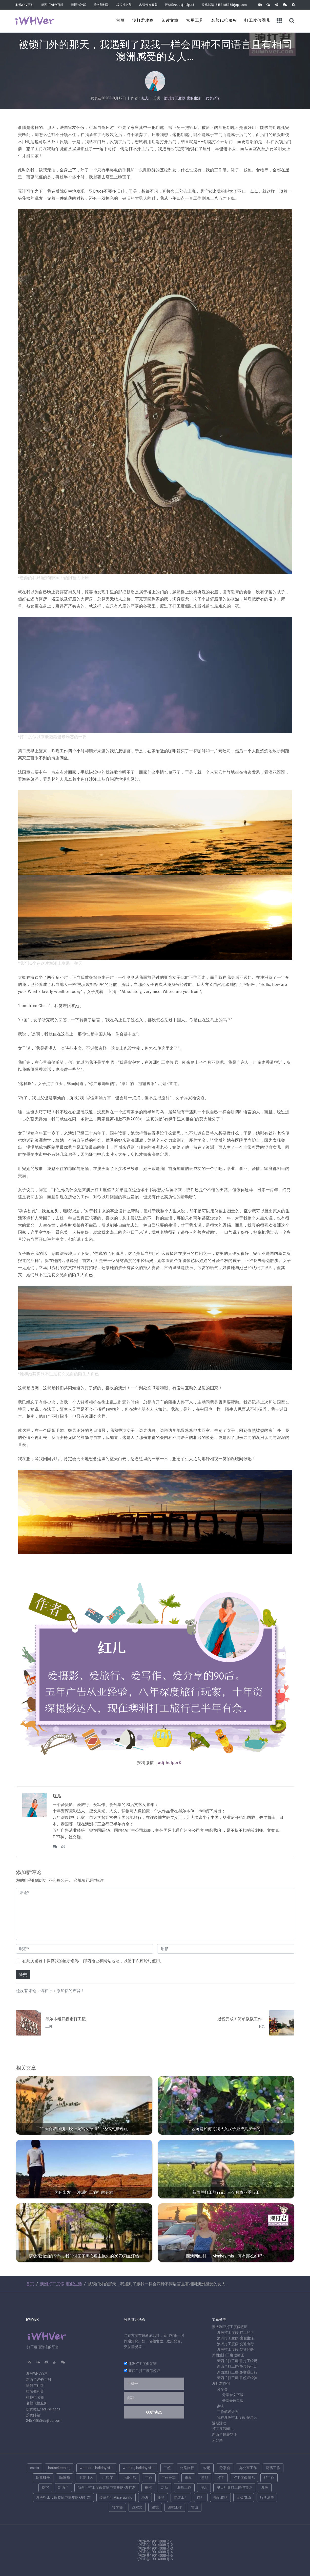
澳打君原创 (221, 2383)
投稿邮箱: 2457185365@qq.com (224, 5)
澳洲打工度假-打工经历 (235, 2333)
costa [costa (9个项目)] (34, 2468)
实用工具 (194, 20)
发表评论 (212, 98)
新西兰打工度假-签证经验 (237, 2378)
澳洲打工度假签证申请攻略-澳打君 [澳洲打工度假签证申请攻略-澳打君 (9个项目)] (63, 2497)
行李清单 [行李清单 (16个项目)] (267, 2497)
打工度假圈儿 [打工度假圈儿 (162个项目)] (244, 2478)
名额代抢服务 (148, 5)
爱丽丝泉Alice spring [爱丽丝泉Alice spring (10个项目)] (116, 2497)
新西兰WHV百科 (52, 5)
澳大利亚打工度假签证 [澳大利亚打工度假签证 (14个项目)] (234, 2487)
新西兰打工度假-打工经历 (237, 2361)
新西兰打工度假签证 (144, 2370)
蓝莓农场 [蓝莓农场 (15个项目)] (244, 2497)
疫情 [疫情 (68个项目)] (161, 2497)
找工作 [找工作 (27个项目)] (269, 2478)
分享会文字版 (232, 2395)
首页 (120, 20)
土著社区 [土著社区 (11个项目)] (86, 2478)
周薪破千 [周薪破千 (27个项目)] (43, 2478)
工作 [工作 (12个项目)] (148, 2478)
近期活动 (219, 2423)
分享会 (222, 2389)
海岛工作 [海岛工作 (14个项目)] (184, 2487)
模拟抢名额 (124, 5)
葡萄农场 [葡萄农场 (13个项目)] (220, 2497)
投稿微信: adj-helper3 (179, 5)
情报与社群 (78, 5)
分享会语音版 (232, 2401)
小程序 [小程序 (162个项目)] (107, 2478)
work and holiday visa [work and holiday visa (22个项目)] (97, 2468)
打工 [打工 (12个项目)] (220, 2478)
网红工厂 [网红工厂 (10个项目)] (181, 2497)
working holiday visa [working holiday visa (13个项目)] (139, 2468)
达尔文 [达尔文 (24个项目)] (137, 2507)
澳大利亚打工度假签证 (229, 2327)
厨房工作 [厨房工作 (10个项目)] (273, 2468)
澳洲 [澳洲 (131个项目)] (264, 2487)
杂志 (220, 2406)
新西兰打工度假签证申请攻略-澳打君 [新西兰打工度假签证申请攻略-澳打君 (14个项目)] (107, 2487)
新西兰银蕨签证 (224, 2434)
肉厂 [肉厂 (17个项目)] (200, 2497)
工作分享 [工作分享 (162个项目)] (168, 2478)
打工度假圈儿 (257, 20)
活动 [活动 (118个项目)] (164, 2487)
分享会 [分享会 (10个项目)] (224, 2468)
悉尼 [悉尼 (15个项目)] (204, 2478)
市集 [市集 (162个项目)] (188, 2478)
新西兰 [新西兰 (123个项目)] (63, 2487)
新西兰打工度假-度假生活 (237, 2366)
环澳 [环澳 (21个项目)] (145, 2497)
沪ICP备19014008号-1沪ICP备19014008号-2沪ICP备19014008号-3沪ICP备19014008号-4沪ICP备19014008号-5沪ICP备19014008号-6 (155, 2550)
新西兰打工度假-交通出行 (237, 2372)
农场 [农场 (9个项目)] (206, 2468)
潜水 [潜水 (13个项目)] (204, 2487)
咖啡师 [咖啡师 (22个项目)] (64, 2478)
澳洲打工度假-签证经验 (235, 2349)
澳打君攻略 (143, 20)
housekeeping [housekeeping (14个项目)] (59, 2468)
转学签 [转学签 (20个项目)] (117, 2507)
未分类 (217, 2440)
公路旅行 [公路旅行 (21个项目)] (187, 2468)
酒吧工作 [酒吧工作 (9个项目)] (175, 2507)
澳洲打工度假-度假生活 (182, 98)
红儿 (145, 98)
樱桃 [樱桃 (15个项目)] (148, 2487)
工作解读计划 (227, 2412)
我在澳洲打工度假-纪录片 (237, 2417)
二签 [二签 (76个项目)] (167, 2468)
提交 (23, 1974)
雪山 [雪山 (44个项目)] (194, 2507)
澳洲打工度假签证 (142, 2363)
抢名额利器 (101, 5)
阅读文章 (170, 20)
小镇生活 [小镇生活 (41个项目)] (129, 2478)
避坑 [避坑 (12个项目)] (155, 2507)
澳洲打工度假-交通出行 (235, 2344)
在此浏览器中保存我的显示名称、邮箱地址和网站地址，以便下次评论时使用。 (93, 1960)
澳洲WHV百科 (24, 5)
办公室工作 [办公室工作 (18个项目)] (248, 2468)
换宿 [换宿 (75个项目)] (45, 2487)
